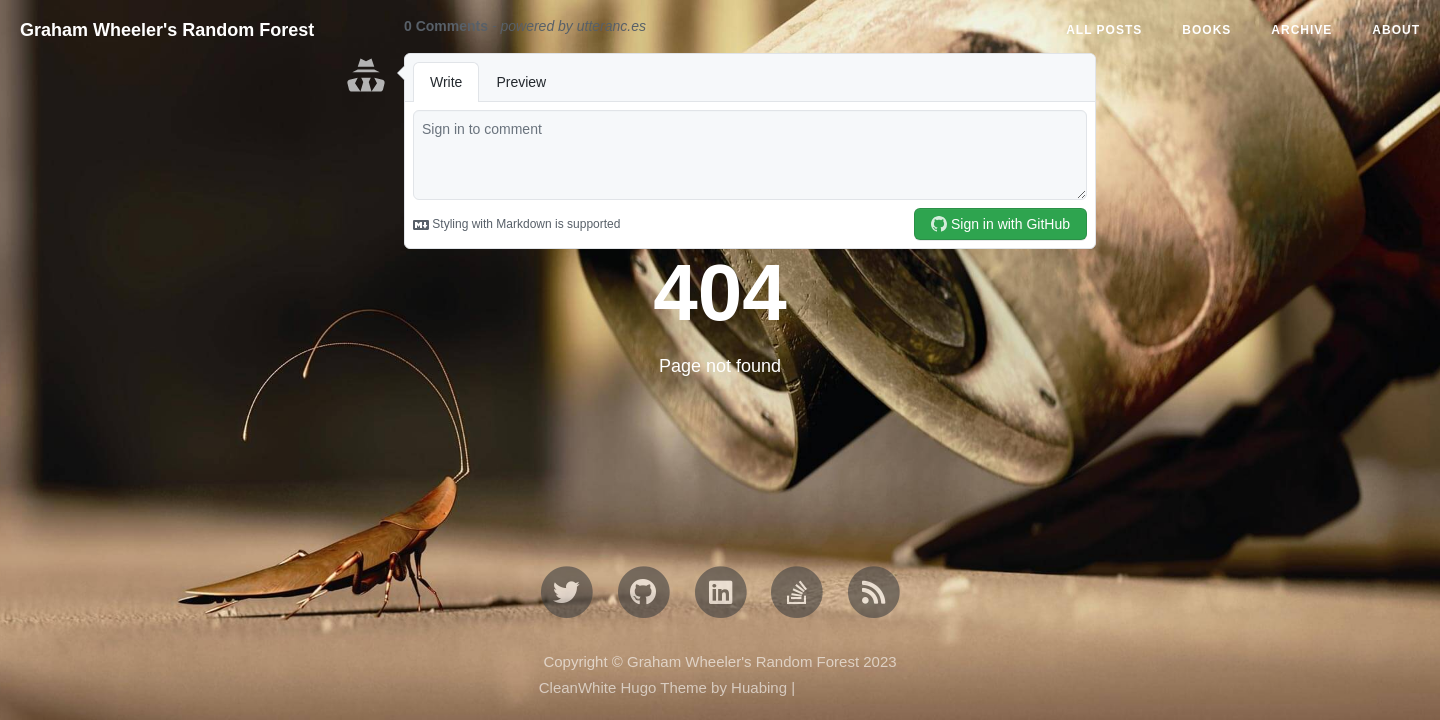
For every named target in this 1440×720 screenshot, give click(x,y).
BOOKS (1206, 30)
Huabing (759, 687)
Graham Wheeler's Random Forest (167, 30)
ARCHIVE (1301, 30)
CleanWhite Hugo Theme (623, 687)
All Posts (1104, 30)
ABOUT (1396, 30)
